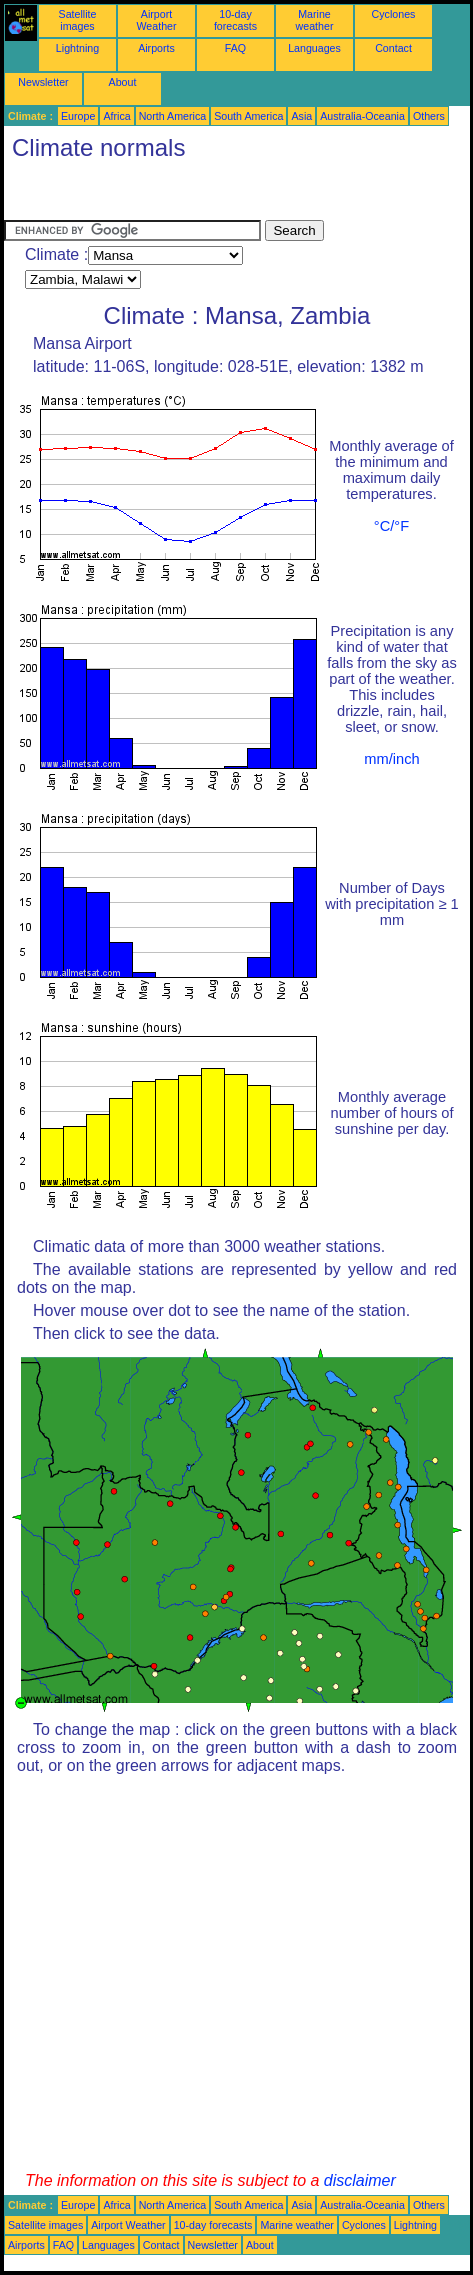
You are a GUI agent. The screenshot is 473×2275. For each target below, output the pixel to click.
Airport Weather (156, 20)
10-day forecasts (235, 20)
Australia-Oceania (362, 116)
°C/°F (391, 526)
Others (429, 116)
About (123, 82)
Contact (393, 48)
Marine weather (315, 20)
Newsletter (43, 82)
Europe (78, 116)
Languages (314, 48)
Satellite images (78, 20)
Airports (156, 48)
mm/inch (391, 759)
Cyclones (394, 14)
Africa (116, 116)
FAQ (235, 48)
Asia (301, 116)
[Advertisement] (164, 195)
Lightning (77, 48)
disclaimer (360, 2180)
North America (173, 116)
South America (248, 116)
